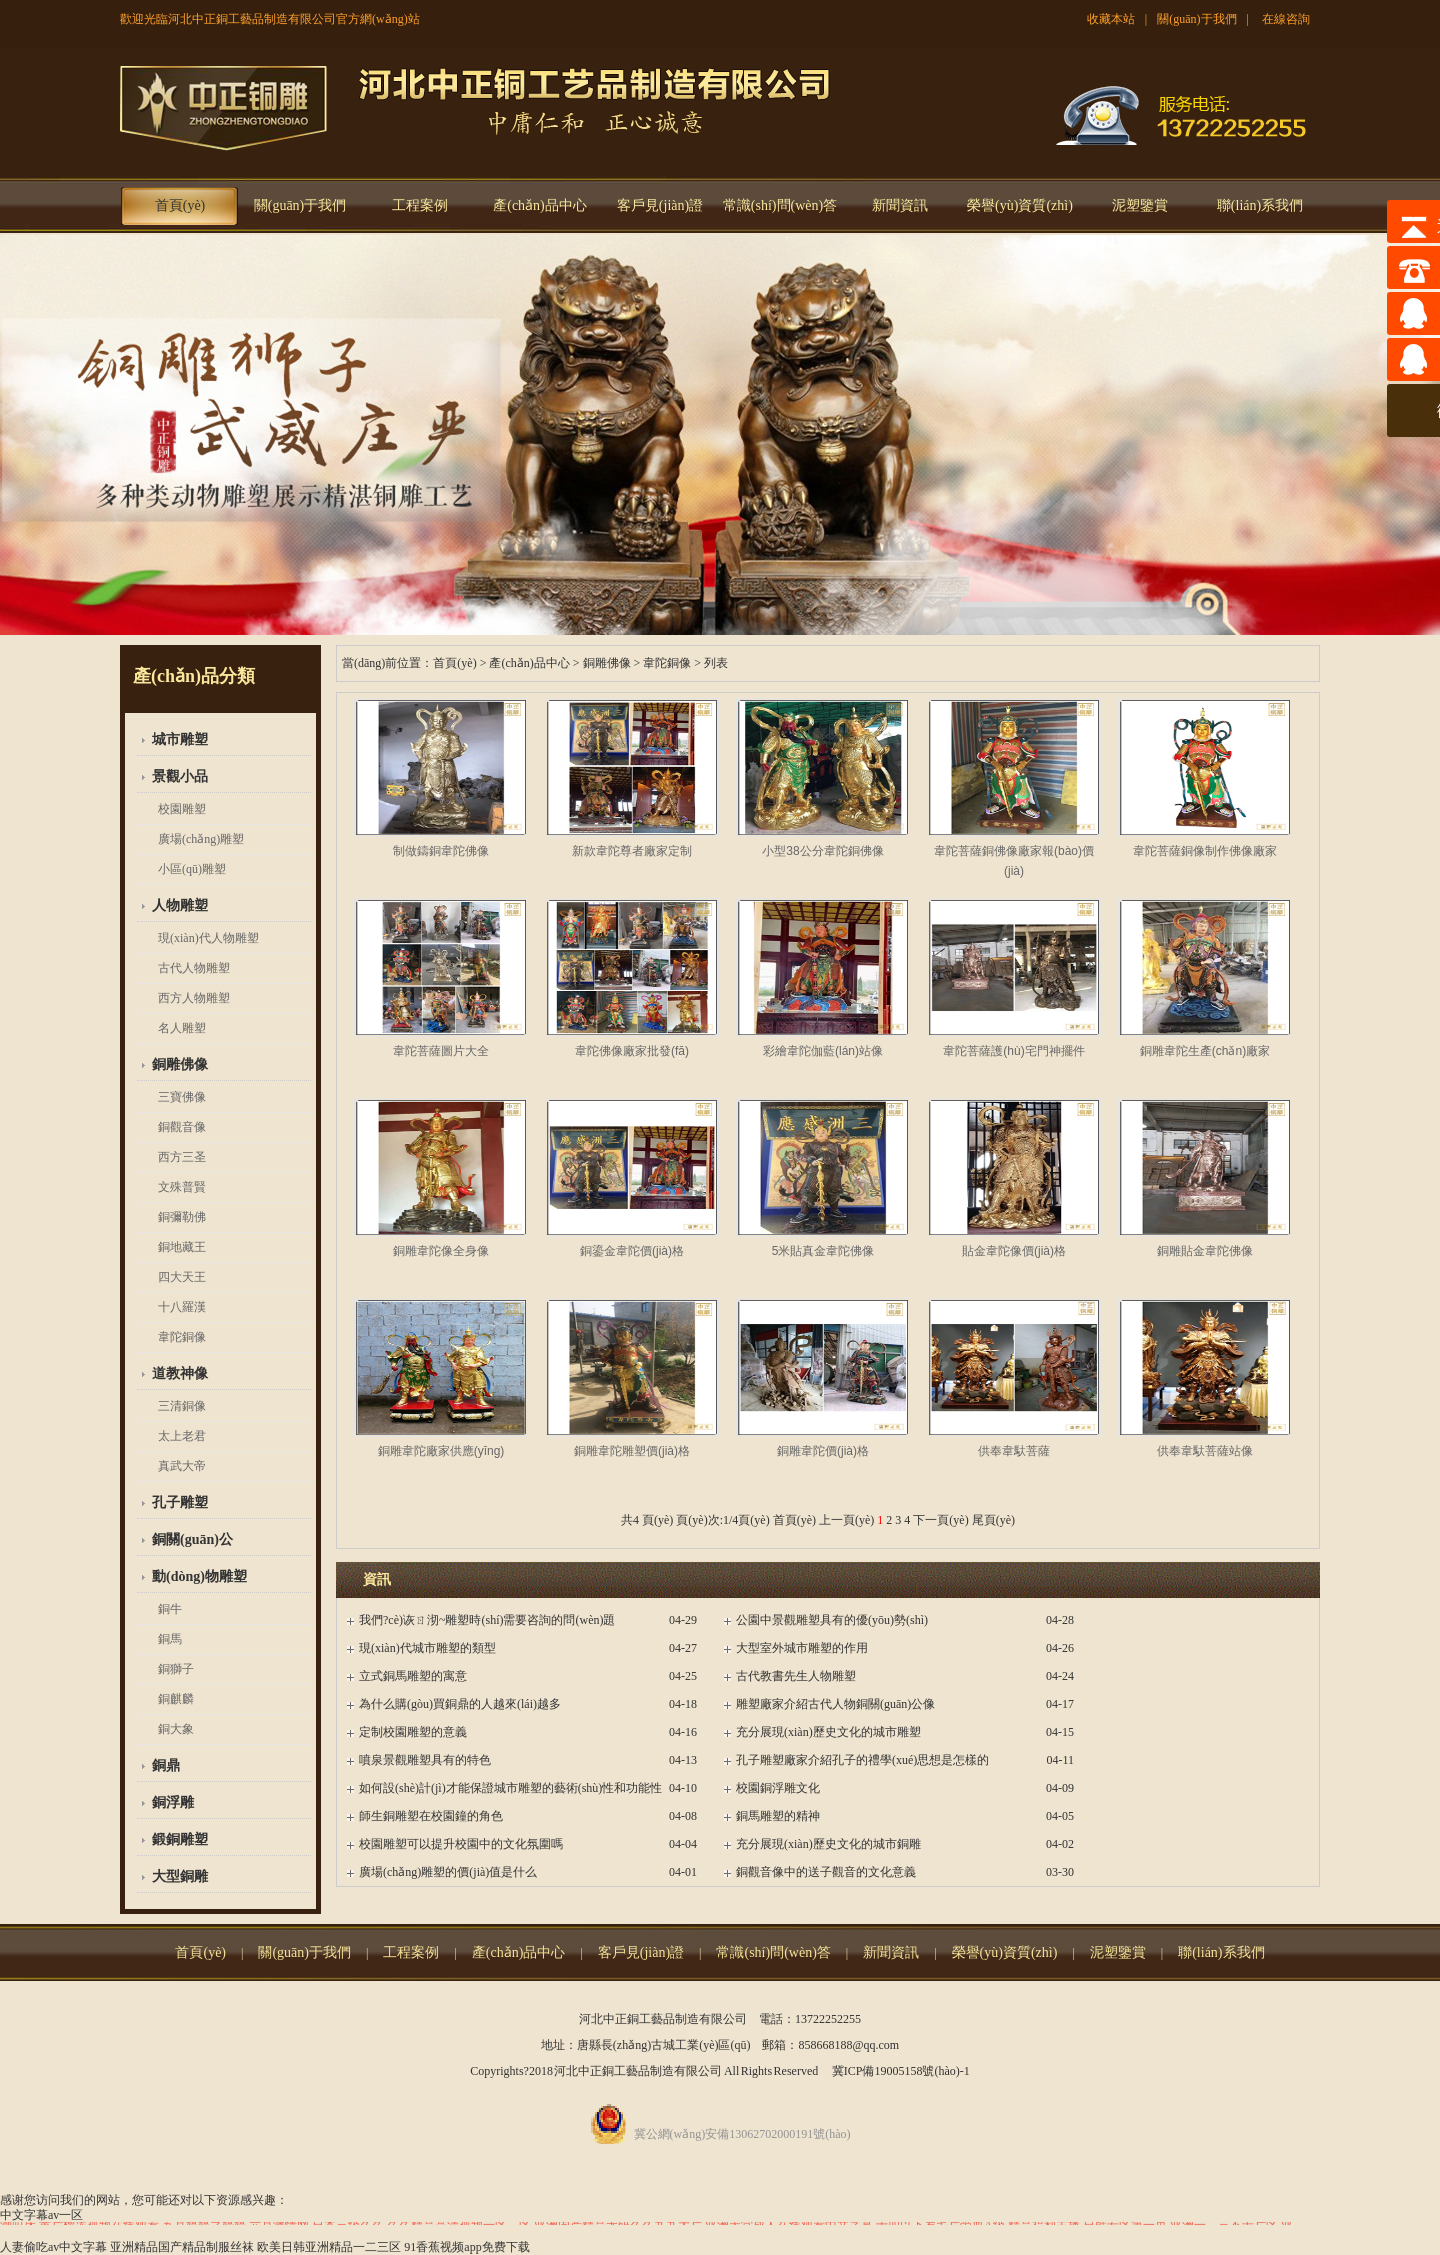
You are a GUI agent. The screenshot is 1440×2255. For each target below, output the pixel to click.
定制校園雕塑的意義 (413, 1732)
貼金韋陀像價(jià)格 (1014, 1251)
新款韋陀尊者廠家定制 (632, 851)
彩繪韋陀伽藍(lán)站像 (823, 1051)
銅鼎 (166, 1765)
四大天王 (182, 1277)
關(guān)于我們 (1196, 19)
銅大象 (176, 1729)
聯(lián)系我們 (1260, 205)
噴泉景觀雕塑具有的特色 (425, 1760)
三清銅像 (182, 1406)
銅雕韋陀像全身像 (441, 1251)
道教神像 (180, 1373)
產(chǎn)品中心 (540, 205)
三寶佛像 (182, 1097)
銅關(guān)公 (192, 1539)
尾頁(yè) (993, 1520)
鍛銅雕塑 (180, 1839)
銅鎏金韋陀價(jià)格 (632, 1251)
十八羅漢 (182, 1307)
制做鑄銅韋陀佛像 (441, 851)
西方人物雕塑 (194, 998)
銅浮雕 (173, 1802)
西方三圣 (182, 1157)
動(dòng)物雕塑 (199, 1576)
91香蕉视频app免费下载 (466, 2247)
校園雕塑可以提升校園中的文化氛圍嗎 (461, 1844)
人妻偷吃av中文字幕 (53, 2247)
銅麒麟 (176, 1699)
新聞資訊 (900, 205)
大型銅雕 (180, 1876)
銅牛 (170, 1609)
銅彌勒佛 (182, 1217)
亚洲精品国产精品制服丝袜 (182, 2247)
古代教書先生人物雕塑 (796, 1676)
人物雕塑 (180, 905)
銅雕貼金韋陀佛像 (1205, 1251)
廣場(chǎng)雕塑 (201, 839)
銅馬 (170, 1639)
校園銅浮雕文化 (778, 1788)
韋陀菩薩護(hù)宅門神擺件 (1013, 1051)
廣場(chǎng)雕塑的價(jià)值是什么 (448, 1872)
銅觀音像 (182, 1127)
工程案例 (420, 205)
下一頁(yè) (940, 1520)
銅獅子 (176, 1669)
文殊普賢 (182, 1187)
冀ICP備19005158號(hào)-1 (901, 2071)
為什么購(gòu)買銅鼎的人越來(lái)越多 (460, 1704)
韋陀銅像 (182, 1337)
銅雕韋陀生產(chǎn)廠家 (1205, 1051)
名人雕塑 (182, 1028)
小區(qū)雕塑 (192, 869)
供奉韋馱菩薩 (1014, 1451)
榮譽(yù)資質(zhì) (1020, 205)
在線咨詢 (1286, 19)
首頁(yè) (180, 205)
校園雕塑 (182, 809)
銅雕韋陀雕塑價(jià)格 (632, 1451)
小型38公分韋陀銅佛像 (822, 851)
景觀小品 (180, 776)
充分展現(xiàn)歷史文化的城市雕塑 (828, 1732)
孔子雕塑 (180, 1502)
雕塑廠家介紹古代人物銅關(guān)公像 (835, 1704)
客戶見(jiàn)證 (660, 205)
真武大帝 (182, 1466)
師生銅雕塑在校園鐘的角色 (431, 1816)
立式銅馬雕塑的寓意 (413, 1676)
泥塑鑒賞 (1140, 205)
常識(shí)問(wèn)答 (780, 205)
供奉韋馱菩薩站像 (1205, 1451)
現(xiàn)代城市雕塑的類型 (427, 1648)
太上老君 (182, 1436)
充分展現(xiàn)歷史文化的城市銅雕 (828, 1844)
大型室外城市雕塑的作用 (802, 1648)
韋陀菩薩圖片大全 (441, 1051)
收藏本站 (1111, 19)
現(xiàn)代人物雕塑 (208, 938)
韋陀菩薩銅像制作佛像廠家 (1205, 851)
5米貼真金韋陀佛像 (823, 1251)
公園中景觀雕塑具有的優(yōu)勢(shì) (832, 1620)
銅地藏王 (182, 1247)
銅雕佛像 (180, 1064)
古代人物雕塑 (194, 968)
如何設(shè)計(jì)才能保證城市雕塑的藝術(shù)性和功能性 (510, 1788)
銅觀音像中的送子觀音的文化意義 (826, 1872)
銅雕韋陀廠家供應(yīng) (441, 1451)
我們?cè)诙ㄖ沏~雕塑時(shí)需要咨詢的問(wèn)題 (487, 1620)
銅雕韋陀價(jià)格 (823, 1451)
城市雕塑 (180, 739)
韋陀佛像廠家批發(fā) (632, 1051)
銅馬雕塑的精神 (778, 1816)
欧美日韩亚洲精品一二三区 (329, 2247)
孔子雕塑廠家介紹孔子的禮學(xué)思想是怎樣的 (862, 1760)
